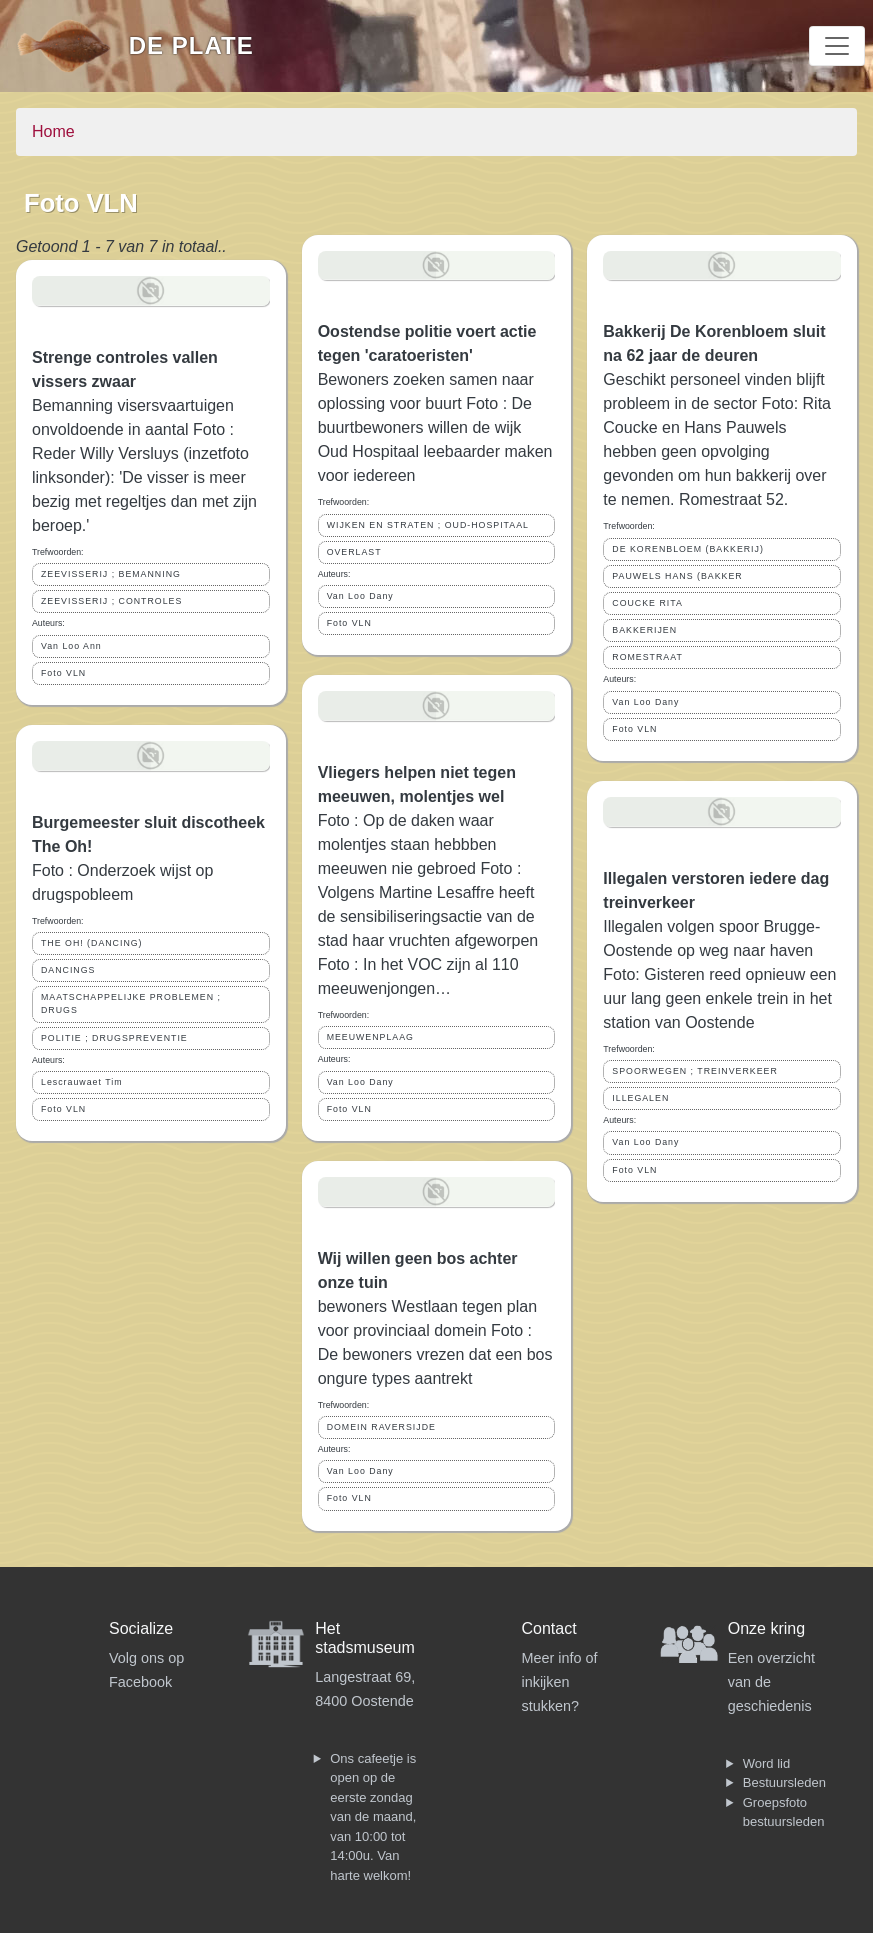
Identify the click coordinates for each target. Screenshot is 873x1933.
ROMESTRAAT (647, 657)
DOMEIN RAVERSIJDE (381, 1427)
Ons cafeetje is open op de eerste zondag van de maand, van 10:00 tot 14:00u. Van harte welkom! (373, 1817)
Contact (549, 1628)
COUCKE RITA (647, 603)
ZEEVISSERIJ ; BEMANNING (111, 574)
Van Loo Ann (71, 646)
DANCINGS (68, 970)
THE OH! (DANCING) (92, 943)
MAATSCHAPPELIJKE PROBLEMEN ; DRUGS (131, 1003)
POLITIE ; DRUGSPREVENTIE (114, 1038)
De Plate (191, 45)
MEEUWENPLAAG (370, 1037)
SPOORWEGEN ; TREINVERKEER (694, 1071)
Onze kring (766, 1628)
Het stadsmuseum (365, 1638)
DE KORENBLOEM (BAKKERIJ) (688, 549)
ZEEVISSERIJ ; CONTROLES (111, 601)
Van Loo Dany (360, 596)
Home (53, 131)
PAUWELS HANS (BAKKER (677, 576)
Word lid (766, 1763)
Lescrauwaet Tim (82, 1082)
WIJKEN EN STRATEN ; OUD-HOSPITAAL (428, 525)
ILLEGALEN (640, 1098)
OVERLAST (354, 552)
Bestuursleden (784, 1782)
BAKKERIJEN (644, 630)
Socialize (141, 1628)
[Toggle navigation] (837, 46)
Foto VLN (63, 673)
